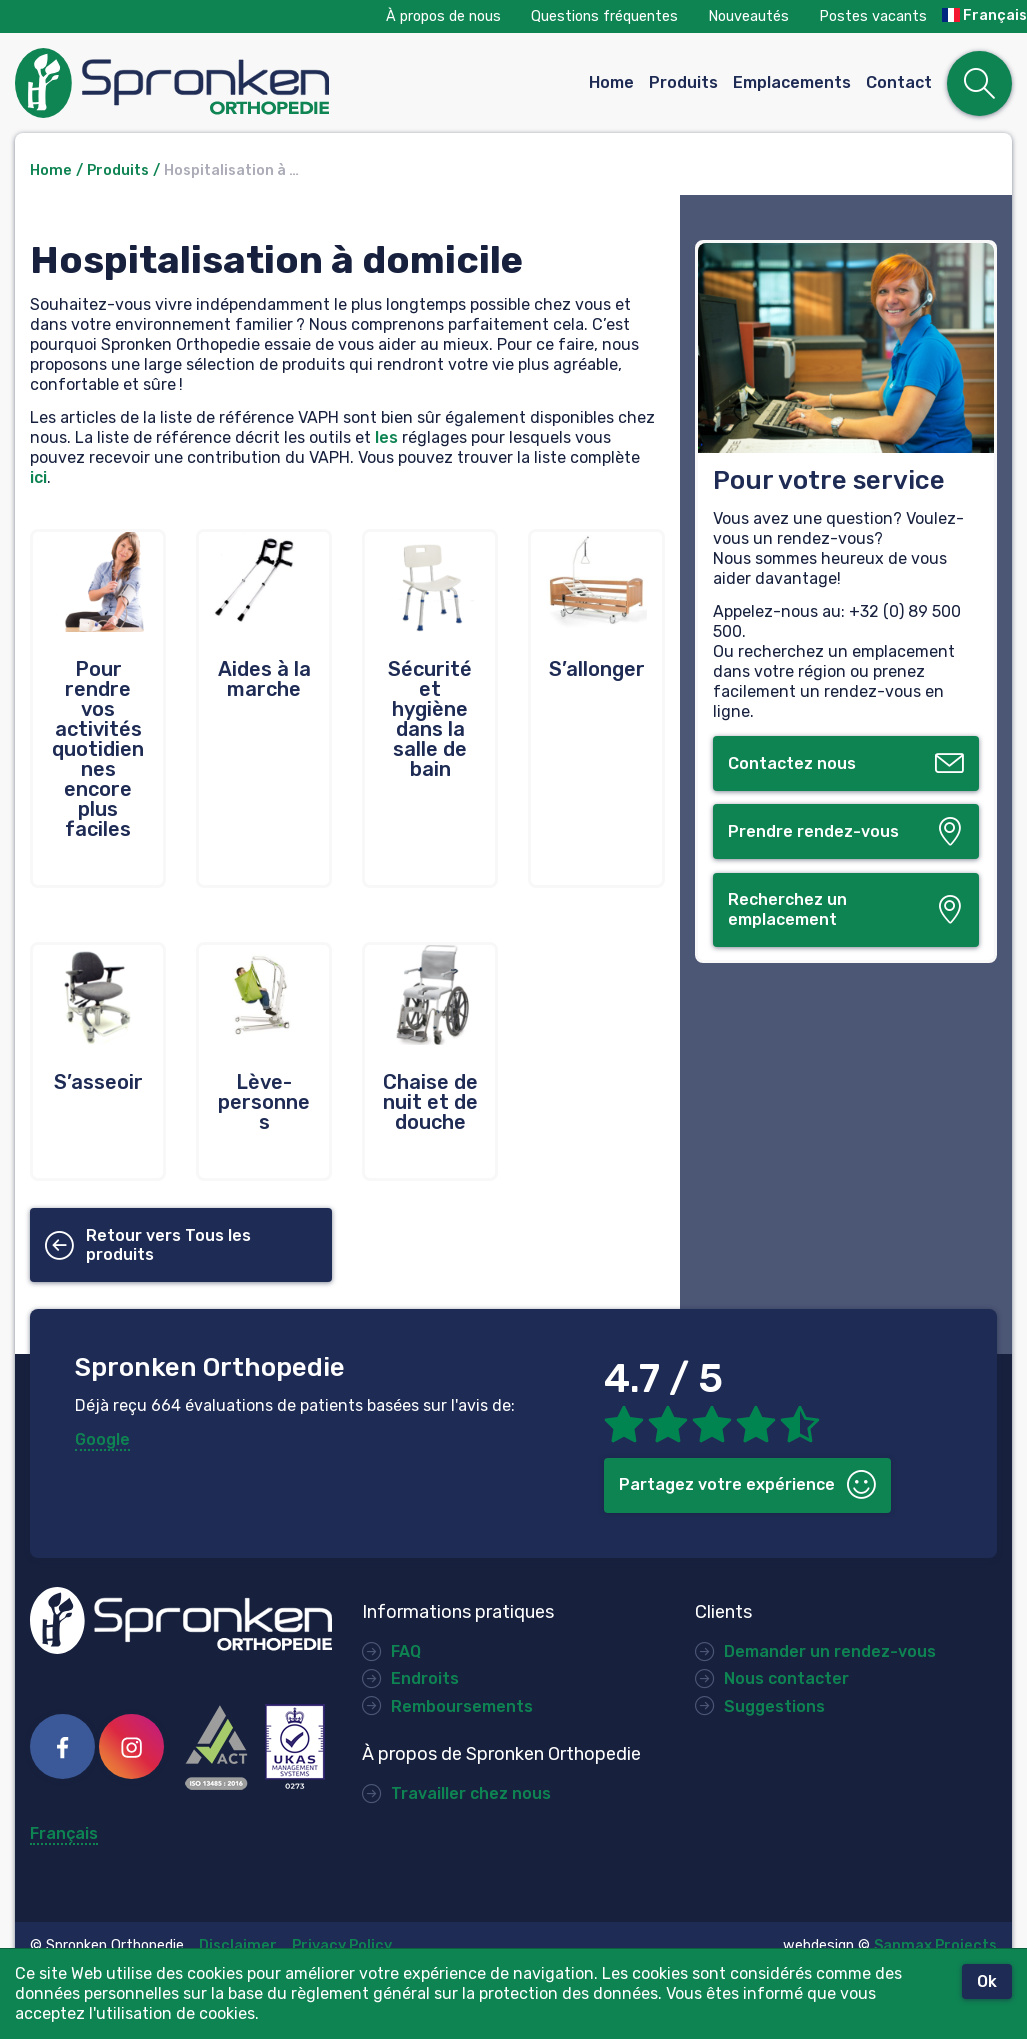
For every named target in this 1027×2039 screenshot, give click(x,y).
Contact (899, 82)
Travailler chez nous (471, 1793)
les (386, 437)
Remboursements (460, 1706)
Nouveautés (748, 16)
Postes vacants (873, 16)
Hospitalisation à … (231, 170)
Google (102, 1439)
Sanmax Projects (935, 1945)
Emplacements (792, 82)
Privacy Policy (342, 1945)
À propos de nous (443, 16)
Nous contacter (786, 1678)
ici (38, 477)
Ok (987, 1981)
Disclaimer (238, 1945)
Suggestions (774, 1706)
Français (984, 16)
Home (611, 82)
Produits (683, 82)
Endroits (425, 1678)
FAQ (406, 1651)
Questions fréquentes (604, 16)
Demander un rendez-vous (830, 1651)
